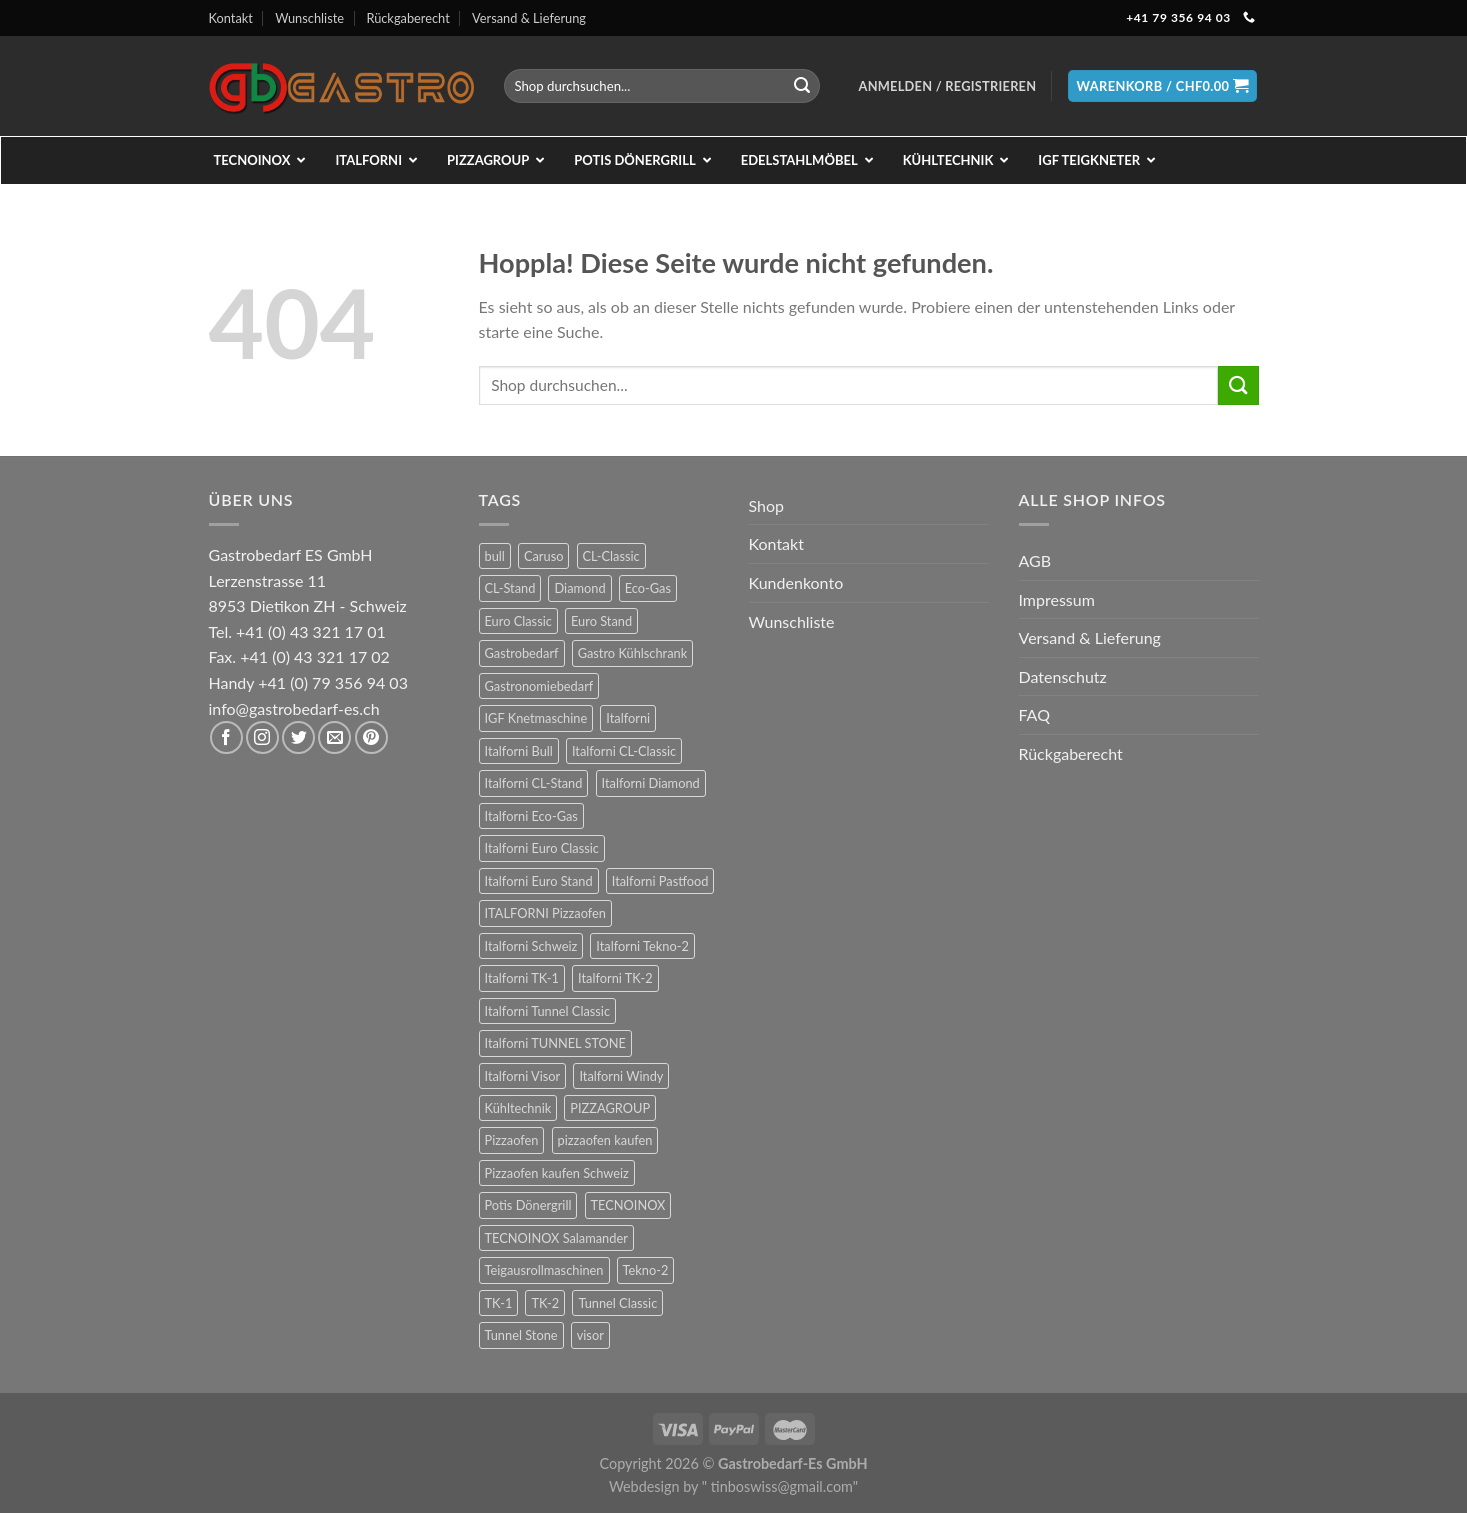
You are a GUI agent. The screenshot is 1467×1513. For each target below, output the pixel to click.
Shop (767, 505)
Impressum (1057, 599)
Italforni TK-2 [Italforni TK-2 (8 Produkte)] (615, 978)
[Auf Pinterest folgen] (371, 737)
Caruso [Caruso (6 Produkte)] (544, 556)
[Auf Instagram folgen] (262, 737)
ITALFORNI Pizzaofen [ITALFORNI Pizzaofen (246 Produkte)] (545, 913)
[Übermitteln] (802, 86)
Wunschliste (309, 18)
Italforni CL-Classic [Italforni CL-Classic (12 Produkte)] (624, 751)
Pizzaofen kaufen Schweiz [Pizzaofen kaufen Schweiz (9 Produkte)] (557, 1173)
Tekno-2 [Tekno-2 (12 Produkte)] (646, 1270)
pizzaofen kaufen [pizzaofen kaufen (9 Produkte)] (605, 1140)
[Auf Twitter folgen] (298, 737)
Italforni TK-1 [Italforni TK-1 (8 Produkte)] (522, 978)
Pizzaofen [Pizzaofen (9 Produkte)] (512, 1140)
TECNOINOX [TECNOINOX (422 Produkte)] (628, 1205)
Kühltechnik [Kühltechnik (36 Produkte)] (518, 1108)
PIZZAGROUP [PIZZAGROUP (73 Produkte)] (610, 1108)
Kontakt (231, 18)
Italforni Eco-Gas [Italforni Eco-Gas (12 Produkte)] (531, 816)
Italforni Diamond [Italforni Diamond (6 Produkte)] (651, 783)
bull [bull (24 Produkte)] (495, 556)
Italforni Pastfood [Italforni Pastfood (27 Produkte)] (660, 881)
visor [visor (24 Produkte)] (590, 1335)
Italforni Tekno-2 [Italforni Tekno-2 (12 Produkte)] (642, 946)
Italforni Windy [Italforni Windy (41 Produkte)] (621, 1076)
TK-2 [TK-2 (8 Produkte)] (545, 1303)
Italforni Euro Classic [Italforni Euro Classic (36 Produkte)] (542, 848)
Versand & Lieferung (529, 18)
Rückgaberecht (407, 18)
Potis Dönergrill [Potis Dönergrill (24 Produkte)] (528, 1205)
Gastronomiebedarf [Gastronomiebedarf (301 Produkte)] (539, 686)
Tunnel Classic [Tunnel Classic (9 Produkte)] (617, 1303)
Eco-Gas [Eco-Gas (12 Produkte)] (648, 588)
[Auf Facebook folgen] (226, 737)
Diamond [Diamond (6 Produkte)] (579, 588)
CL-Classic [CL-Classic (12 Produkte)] (611, 556)
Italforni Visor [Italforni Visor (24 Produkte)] (523, 1076)
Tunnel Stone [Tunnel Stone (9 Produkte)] (521, 1335)
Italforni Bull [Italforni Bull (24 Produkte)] (519, 751)
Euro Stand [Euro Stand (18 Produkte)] (601, 621)
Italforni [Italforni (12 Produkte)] (628, 718)
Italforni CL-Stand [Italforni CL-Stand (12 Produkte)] (534, 783)
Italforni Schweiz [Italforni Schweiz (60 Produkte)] (531, 946)
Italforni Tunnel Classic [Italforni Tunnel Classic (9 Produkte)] (548, 1011)
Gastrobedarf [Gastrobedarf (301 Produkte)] (522, 653)
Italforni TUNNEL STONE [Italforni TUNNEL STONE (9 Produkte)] (556, 1043)
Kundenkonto (796, 582)
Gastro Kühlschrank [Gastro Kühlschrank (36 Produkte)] (633, 653)
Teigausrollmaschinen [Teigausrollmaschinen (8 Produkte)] (544, 1270)
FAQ (1034, 714)
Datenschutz (1063, 676)
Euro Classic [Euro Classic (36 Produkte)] (518, 621)
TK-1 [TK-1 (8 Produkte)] (499, 1303)
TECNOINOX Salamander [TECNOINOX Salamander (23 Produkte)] (556, 1238)
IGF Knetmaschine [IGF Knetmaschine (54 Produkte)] (536, 718)
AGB (1035, 560)
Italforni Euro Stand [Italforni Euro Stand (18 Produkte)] (539, 881)
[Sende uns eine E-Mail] (334, 737)
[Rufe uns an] (1249, 18)
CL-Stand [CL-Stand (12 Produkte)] (510, 588)
